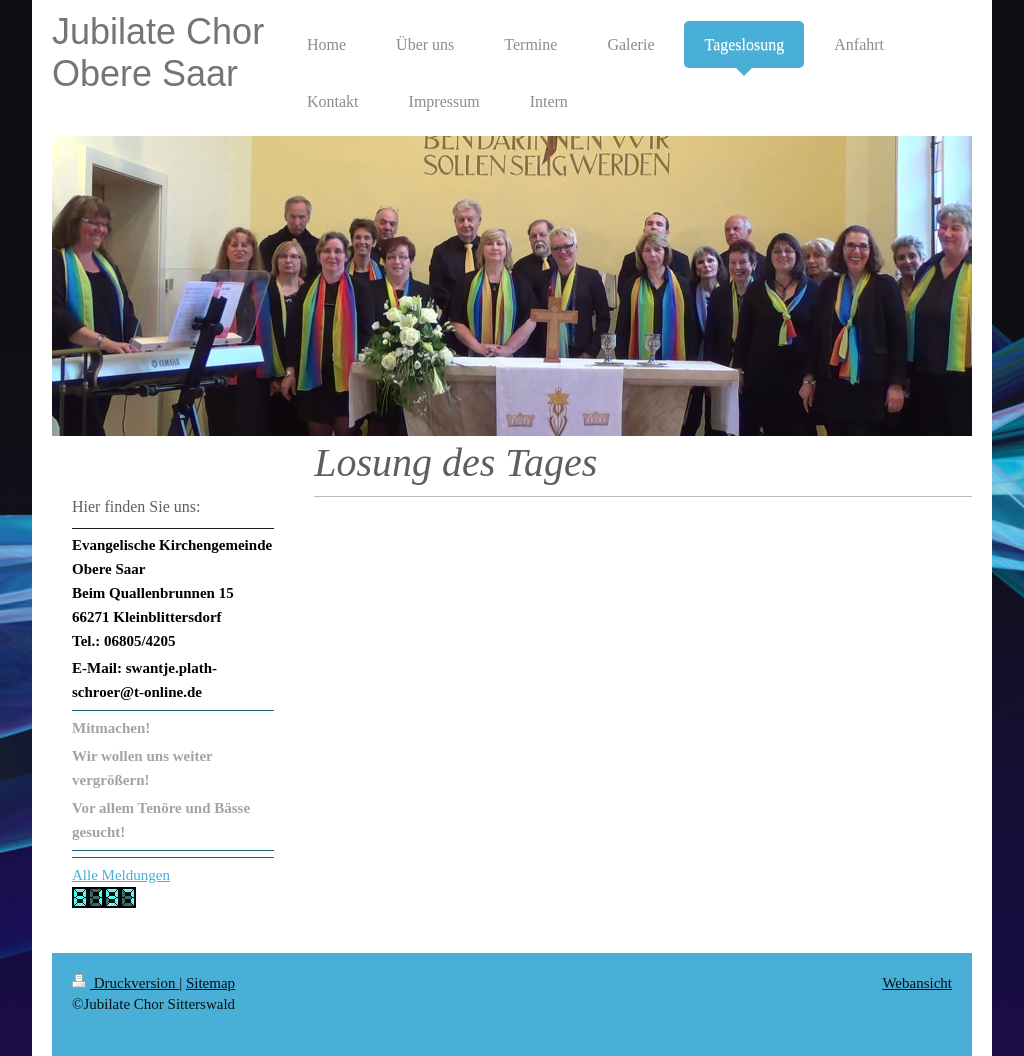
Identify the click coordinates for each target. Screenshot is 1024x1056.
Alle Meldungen (121, 875)
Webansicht (917, 983)
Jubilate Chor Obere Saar (158, 52)
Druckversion (125, 983)
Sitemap (210, 983)
